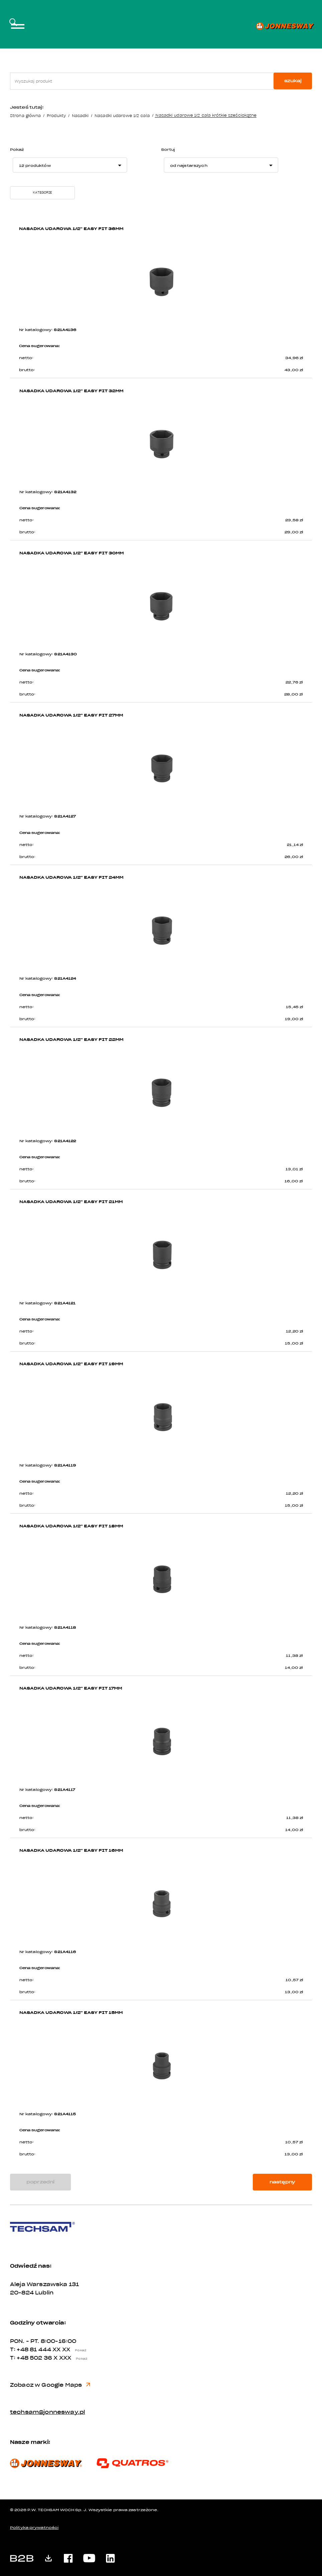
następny (282, 2183)
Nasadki (80, 115)
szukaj (293, 80)
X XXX (72, 2359)
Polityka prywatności (34, 2529)
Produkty (56, 115)
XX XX (71, 2351)
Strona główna (25, 115)
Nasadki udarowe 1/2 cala (122, 115)
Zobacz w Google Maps (50, 2386)
